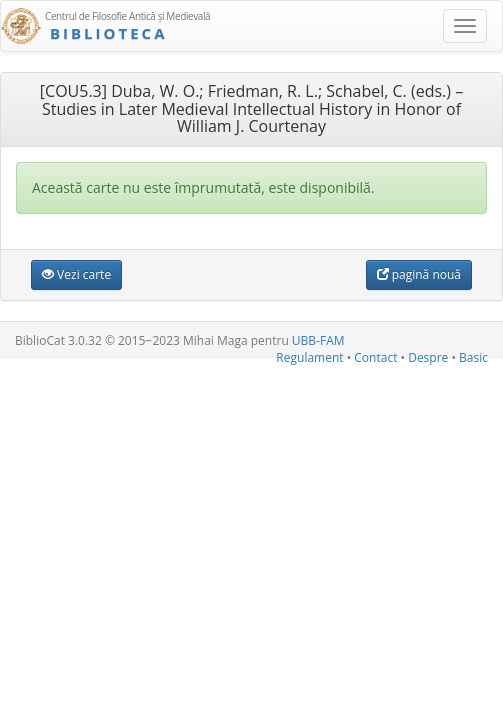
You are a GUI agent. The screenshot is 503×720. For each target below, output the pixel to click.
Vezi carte (76, 274)
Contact (375, 357)
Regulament (309, 357)
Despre (428, 357)
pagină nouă (419, 274)
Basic (473, 357)
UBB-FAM (318, 340)
